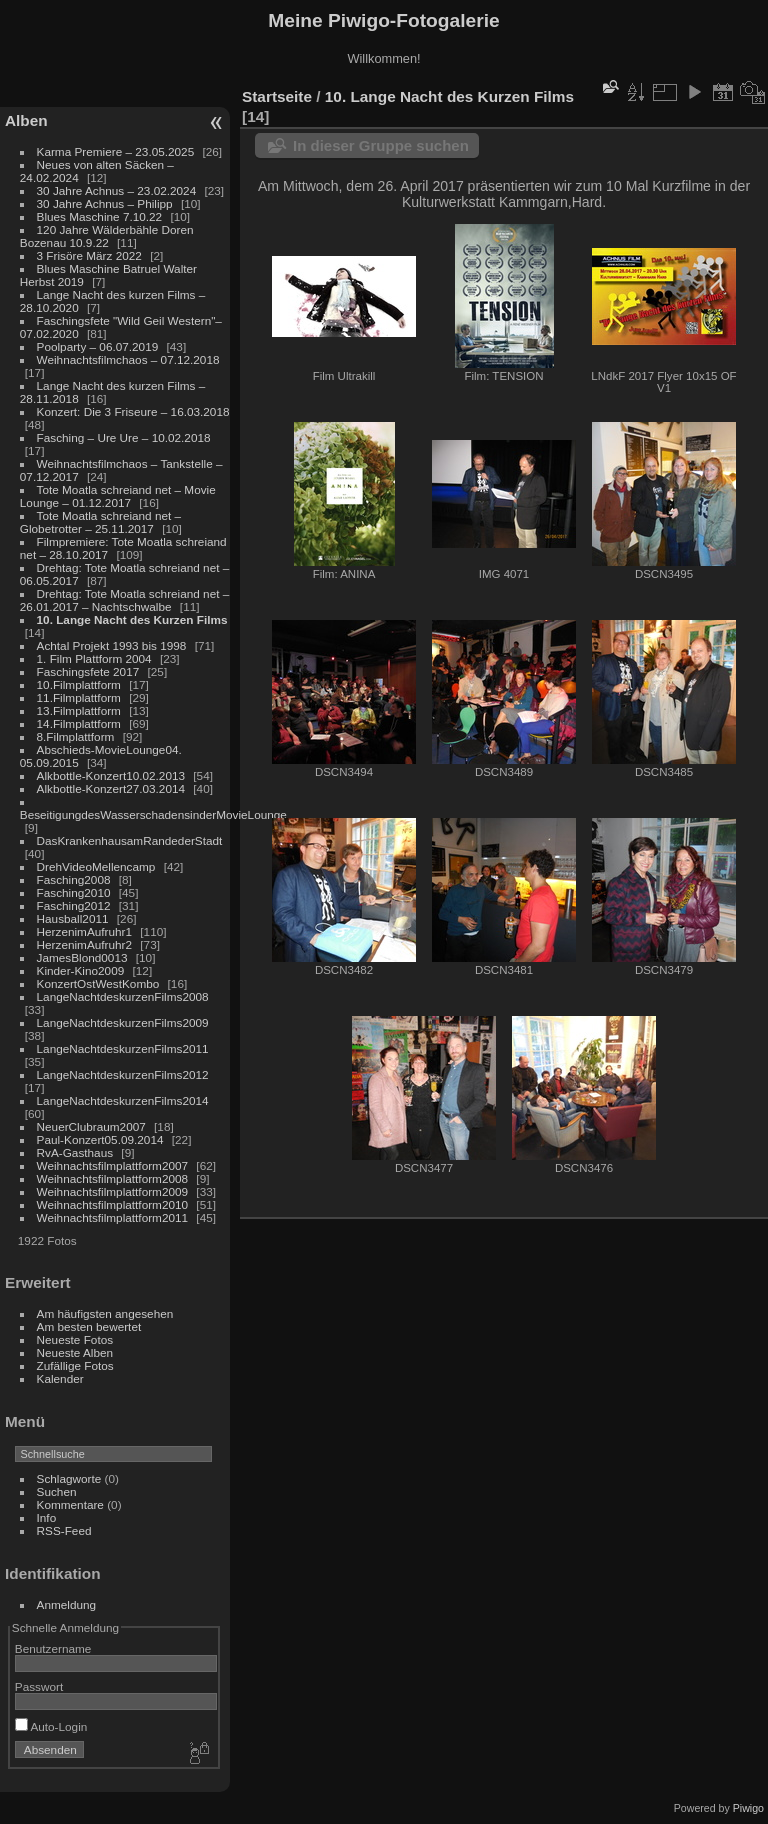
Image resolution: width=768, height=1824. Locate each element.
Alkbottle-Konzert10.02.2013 (111, 775)
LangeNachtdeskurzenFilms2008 (123, 996)
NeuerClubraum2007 (91, 1126)
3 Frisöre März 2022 (89, 255)
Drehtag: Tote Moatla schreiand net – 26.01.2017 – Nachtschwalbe (125, 600)
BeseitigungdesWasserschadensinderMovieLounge (153, 814)
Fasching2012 (74, 905)
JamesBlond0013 (82, 957)
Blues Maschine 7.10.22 (100, 216)
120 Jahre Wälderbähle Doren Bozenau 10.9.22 (107, 236)
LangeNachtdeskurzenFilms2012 (123, 1074)
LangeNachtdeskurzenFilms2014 (123, 1100)
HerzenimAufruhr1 (84, 931)
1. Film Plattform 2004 (94, 658)
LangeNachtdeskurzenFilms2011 (123, 1048)
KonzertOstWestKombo (98, 983)
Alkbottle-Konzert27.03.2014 (111, 788)
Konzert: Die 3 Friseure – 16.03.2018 (133, 411)
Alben (26, 120)
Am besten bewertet (89, 1326)
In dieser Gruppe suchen (381, 145)
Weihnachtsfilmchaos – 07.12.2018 (128, 359)
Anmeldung (67, 1604)
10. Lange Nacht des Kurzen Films (132, 619)
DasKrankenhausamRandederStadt (130, 840)
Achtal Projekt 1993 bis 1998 (112, 645)
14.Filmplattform (79, 723)
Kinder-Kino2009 (81, 970)
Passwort (39, 1686)
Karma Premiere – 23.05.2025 (116, 151)
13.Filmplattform (79, 710)
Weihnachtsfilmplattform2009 (113, 1191)
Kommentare (70, 1504)
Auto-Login (51, 1726)
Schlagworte (69, 1478)
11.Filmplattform (79, 697)
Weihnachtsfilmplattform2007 (113, 1165)
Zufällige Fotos (75, 1365)
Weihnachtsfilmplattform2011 (113, 1217)
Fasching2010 (74, 892)
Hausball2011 (73, 918)
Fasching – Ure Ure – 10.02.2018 (124, 437)
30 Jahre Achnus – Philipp (105, 203)
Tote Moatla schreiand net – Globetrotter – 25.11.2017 (100, 522)
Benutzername (53, 1648)
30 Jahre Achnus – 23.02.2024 (117, 190)
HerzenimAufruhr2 (84, 944)
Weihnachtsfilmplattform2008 (113, 1178)
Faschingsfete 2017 (88, 671)
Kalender (60, 1378)
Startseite (277, 96)
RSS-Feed (64, 1530)
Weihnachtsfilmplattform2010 (113, 1204)
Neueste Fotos (75, 1339)
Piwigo (748, 1808)
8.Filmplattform (76, 736)
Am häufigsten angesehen (105, 1313)
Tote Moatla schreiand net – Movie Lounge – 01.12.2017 (118, 496)
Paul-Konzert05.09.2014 (100, 1139)
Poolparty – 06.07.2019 (98, 346)
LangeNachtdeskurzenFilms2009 (123, 1022)
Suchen (57, 1491)
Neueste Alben (75, 1352)
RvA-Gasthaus (75, 1152)
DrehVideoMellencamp (96, 866)
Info (47, 1517)
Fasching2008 (74, 879)
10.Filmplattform (79, 684)
